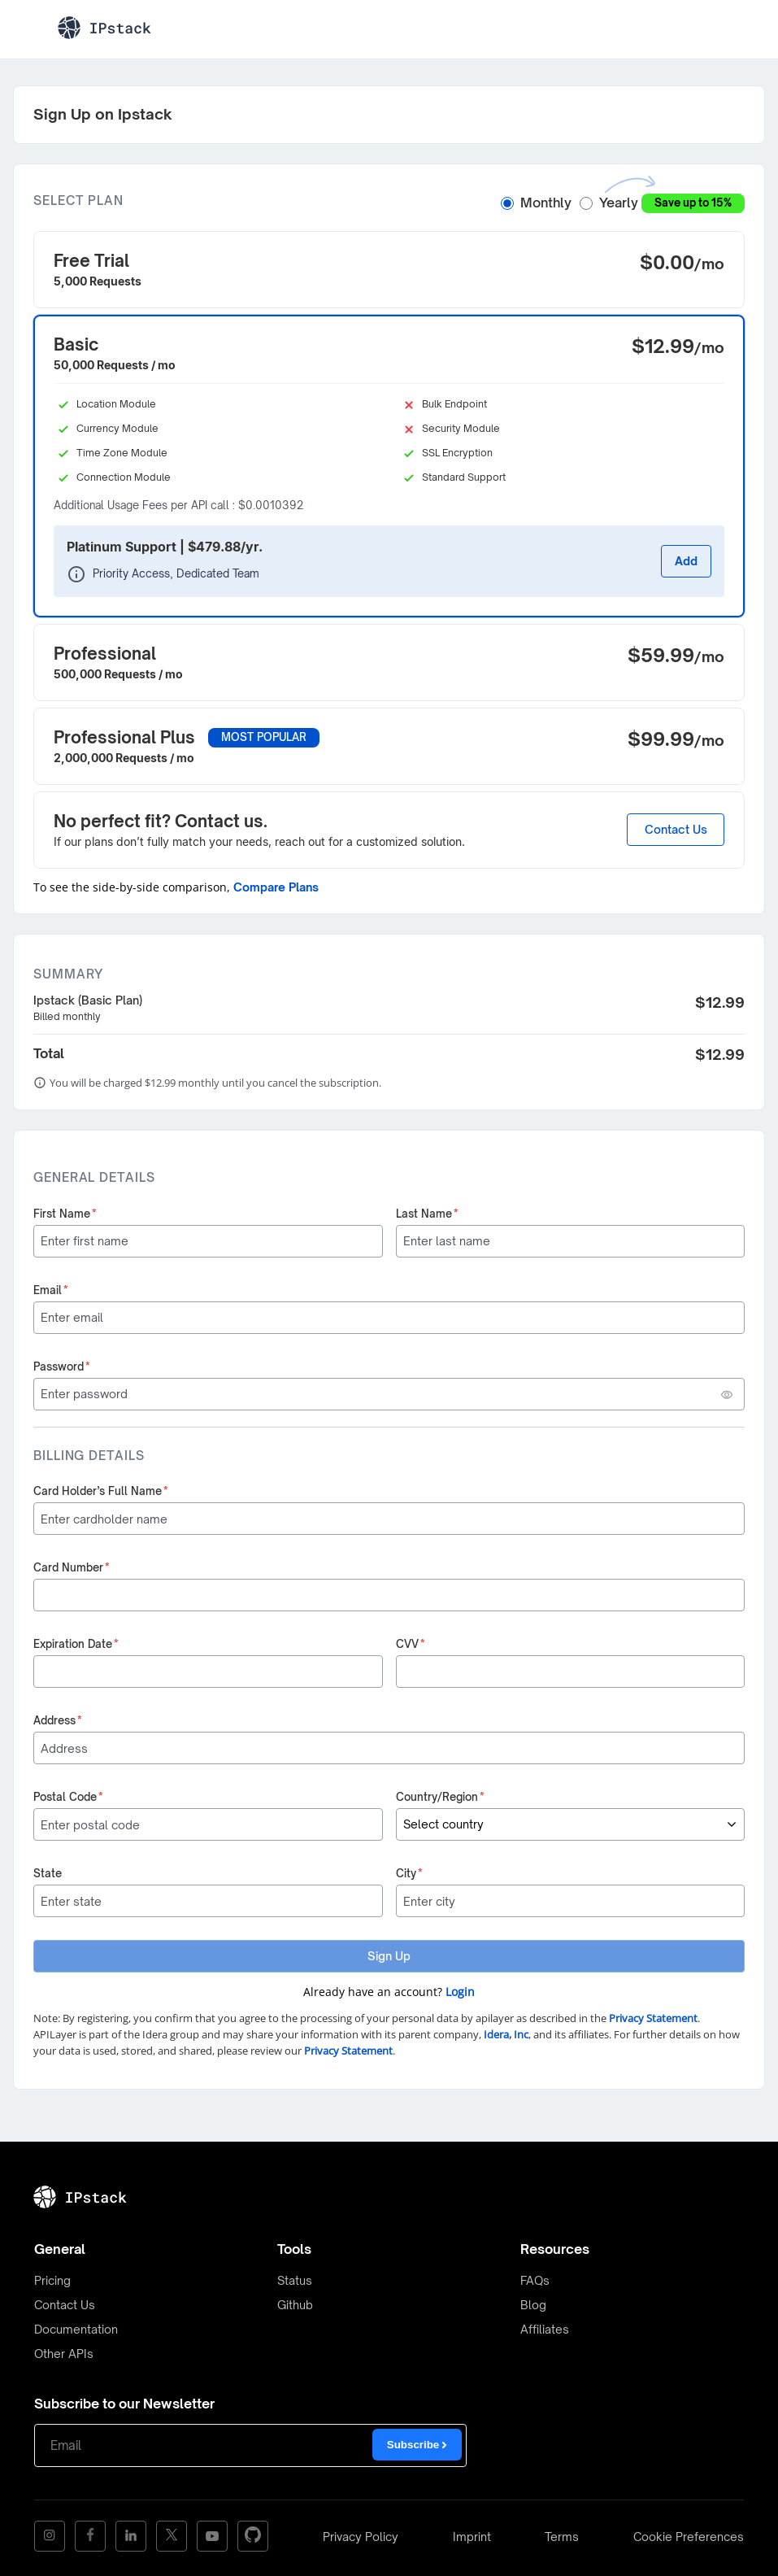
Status (294, 2280)
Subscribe (417, 2445)
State (47, 1873)
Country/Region (440, 1796)
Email (50, 1290)
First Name (65, 1213)
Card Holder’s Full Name (100, 1490)
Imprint (472, 2536)
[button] (389, 269)
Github (295, 2305)
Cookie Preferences (688, 2536)
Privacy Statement (653, 2018)
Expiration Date (76, 1643)
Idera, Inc (506, 2034)
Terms (562, 2536)
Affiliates (544, 2329)
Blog (533, 2305)
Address (57, 1720)
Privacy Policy (360, 2536)
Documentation (76, 2329)
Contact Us (676, 829)
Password (61, 1366)
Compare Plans (276, 887)
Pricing (52, 2280)
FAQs (535, 2280)
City (409, 1873)
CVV (410, 1643)
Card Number (71, 1567)
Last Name (427, 1213)
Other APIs (63, 2353)
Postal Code (68, 1796)
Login (460, 1991)
